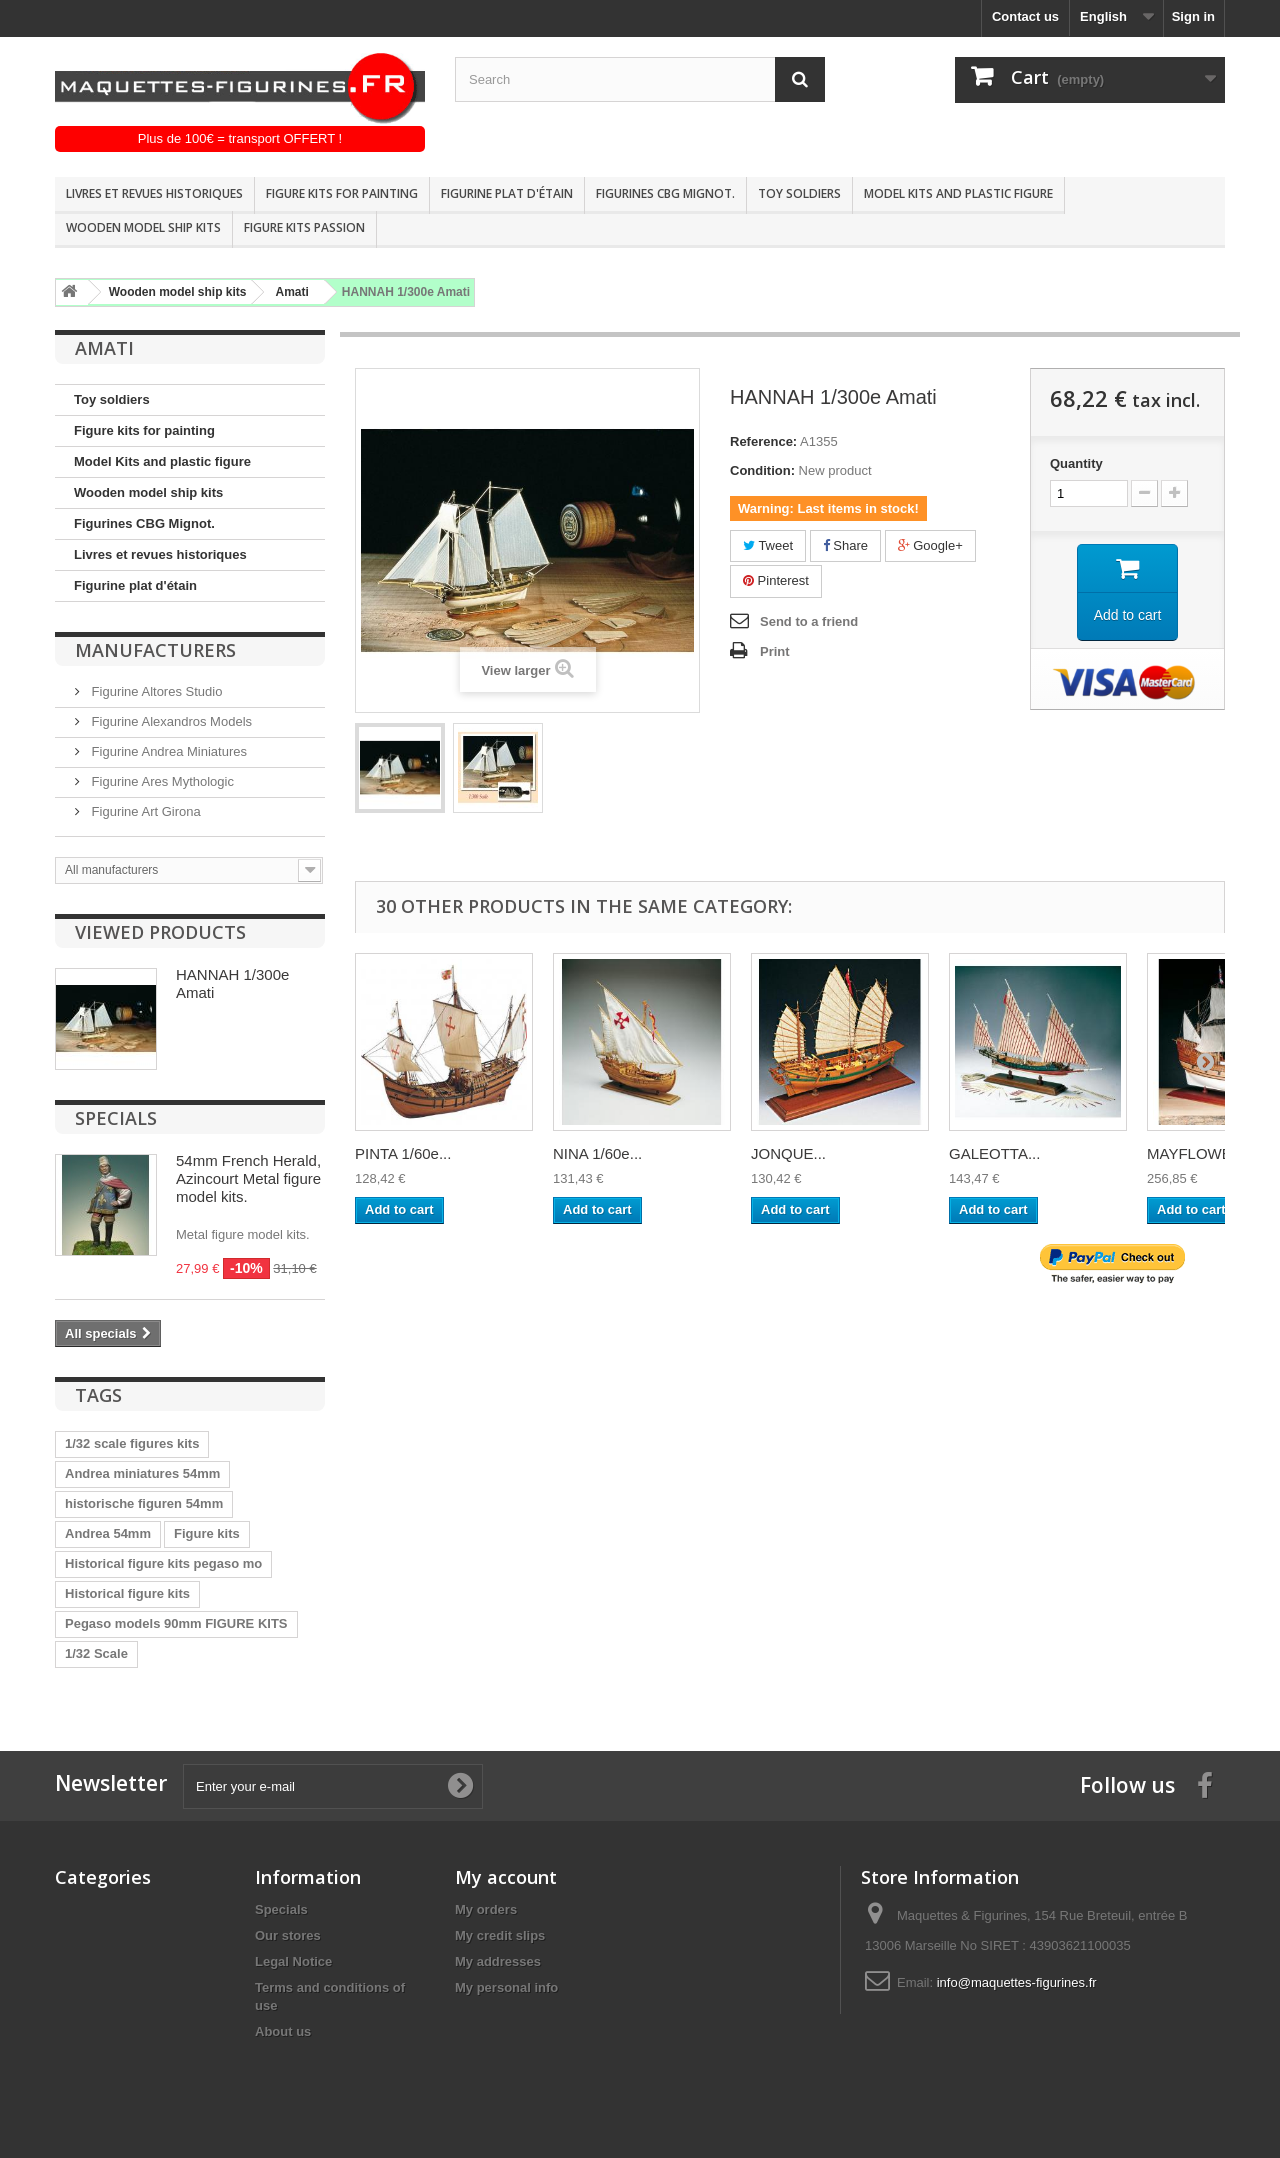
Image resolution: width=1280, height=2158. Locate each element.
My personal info (506, 1987)
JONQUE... (788, 1153)
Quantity (1076, 463)
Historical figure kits (127, 1593)
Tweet (768, 545)
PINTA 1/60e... (403, 1153)
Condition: (762, 470)
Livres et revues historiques (154, 193)
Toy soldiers (799, 193)
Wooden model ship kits (143, 227)
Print (775, 651)
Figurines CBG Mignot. (665, 193)
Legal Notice (293, 1961)
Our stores (288, 1935)
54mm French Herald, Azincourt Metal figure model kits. (248, 1178)
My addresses (498, 1961)
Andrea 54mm (108, 1533)
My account (506, 1877)
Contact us (1025, 16)
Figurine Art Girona (144, 811)
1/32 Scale (96, 1653)
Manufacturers (155, 650)
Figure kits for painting (342, 193)
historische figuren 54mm (144, 1503)
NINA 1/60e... (597, 1153)
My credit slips (500, 1935)
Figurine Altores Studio (155, 691)
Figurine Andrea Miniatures (167, 751)
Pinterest (776, 580)
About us (283, 2031)
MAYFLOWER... (1201, 1153)
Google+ (930, 545)
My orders (486, 1909)
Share (845, 545)
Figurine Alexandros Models (170, 721)
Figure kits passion (304, 227)
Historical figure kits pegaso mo (163, 1563)
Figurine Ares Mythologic (161, 781)
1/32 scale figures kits (132, 1443)
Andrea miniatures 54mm (142, 1473)
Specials (116, 1118)
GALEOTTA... (994, 1153)
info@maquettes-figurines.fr (1017, 1982)
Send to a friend (809, 621)
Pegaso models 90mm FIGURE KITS (176, 1623)
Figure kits (207, 1533)
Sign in (1193, 16)
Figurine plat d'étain (507, 193)
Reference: (763, 441)
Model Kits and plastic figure (958, 193)
